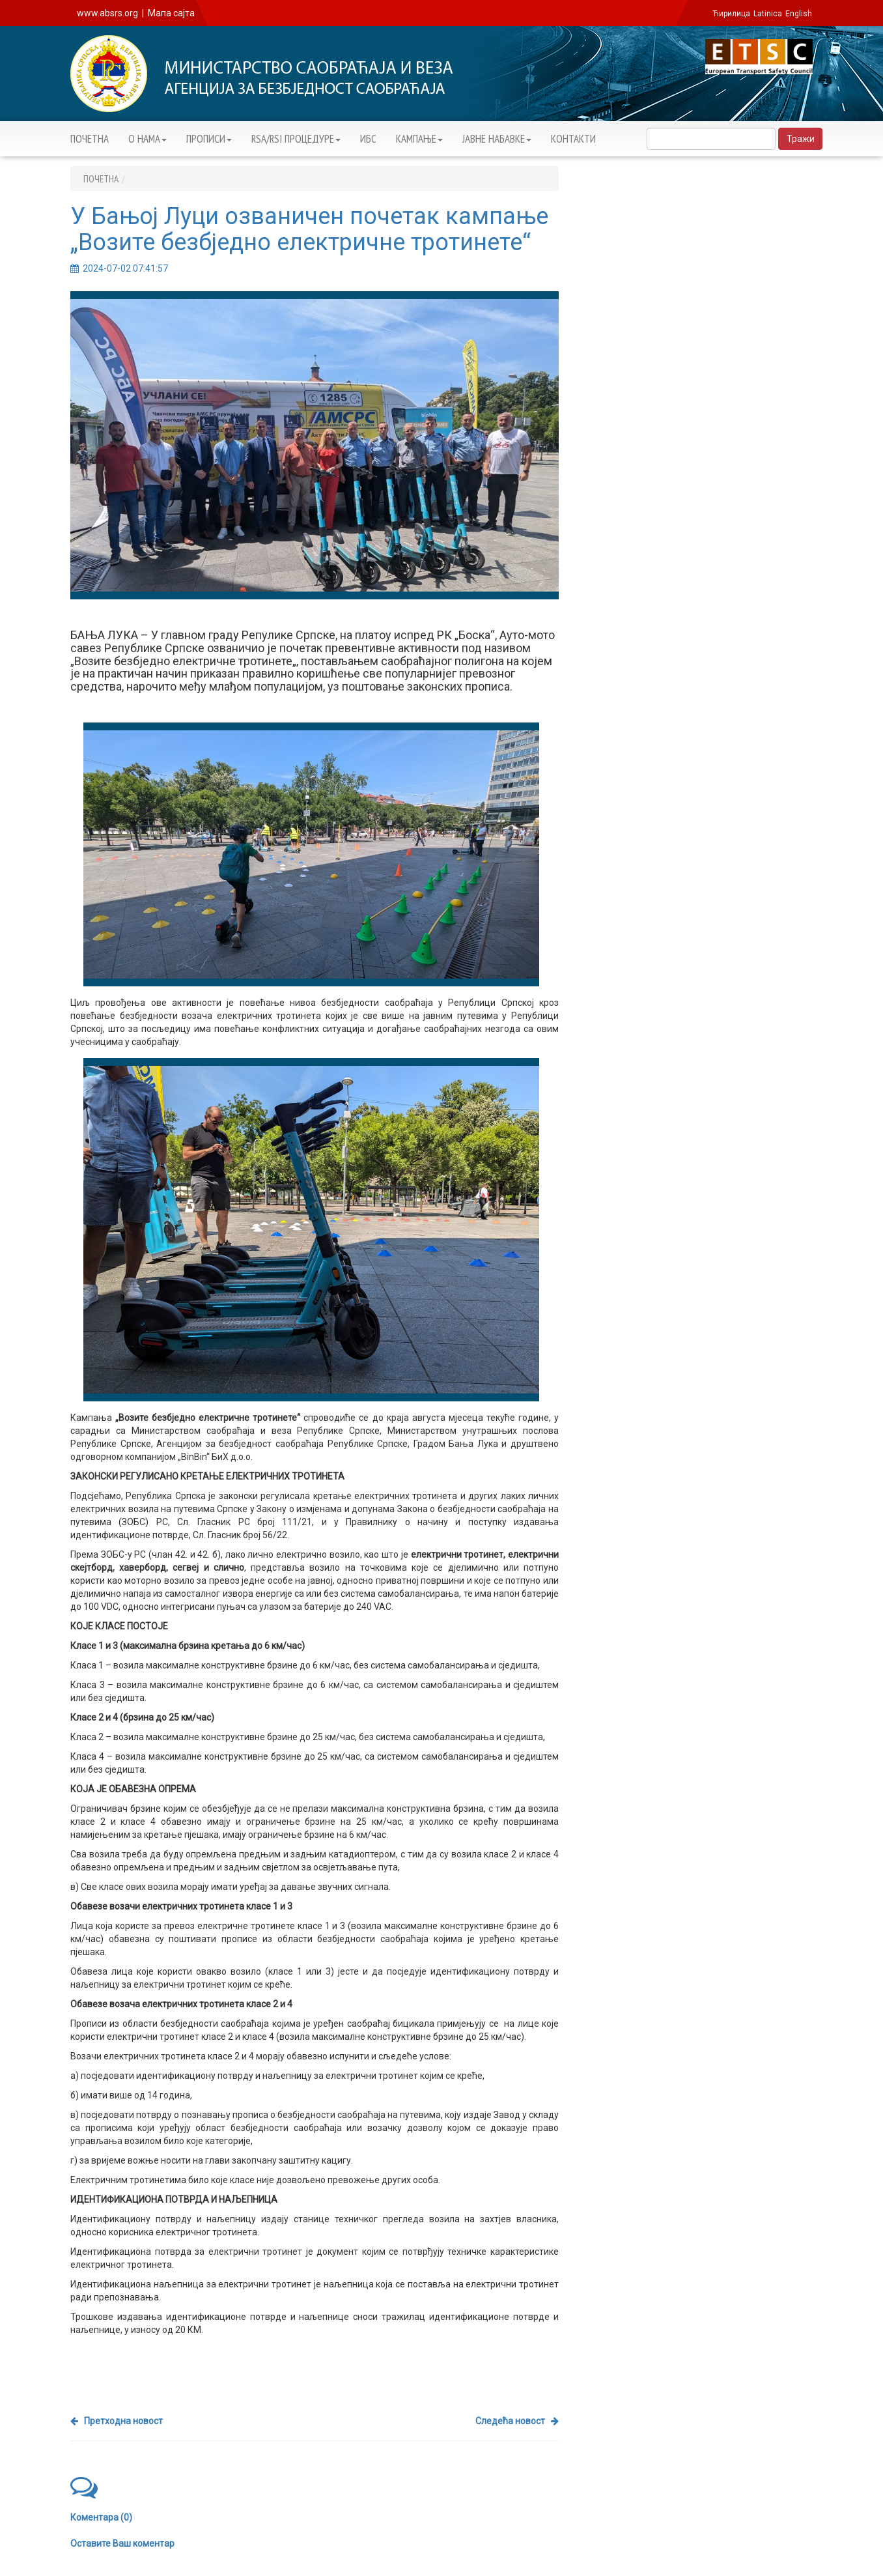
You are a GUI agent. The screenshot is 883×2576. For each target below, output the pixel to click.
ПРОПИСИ (209, 139)
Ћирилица (731, 13)
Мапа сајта (171, 13)
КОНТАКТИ (573, 139)
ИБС (368, 139)
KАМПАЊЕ (419, 139)
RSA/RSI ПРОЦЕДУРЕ (296, 139)
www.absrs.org (107, 13)
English (798, 13)
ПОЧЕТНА (89, 139)
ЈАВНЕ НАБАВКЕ (496, 139)
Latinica (767, 13)
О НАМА (147, 139)
